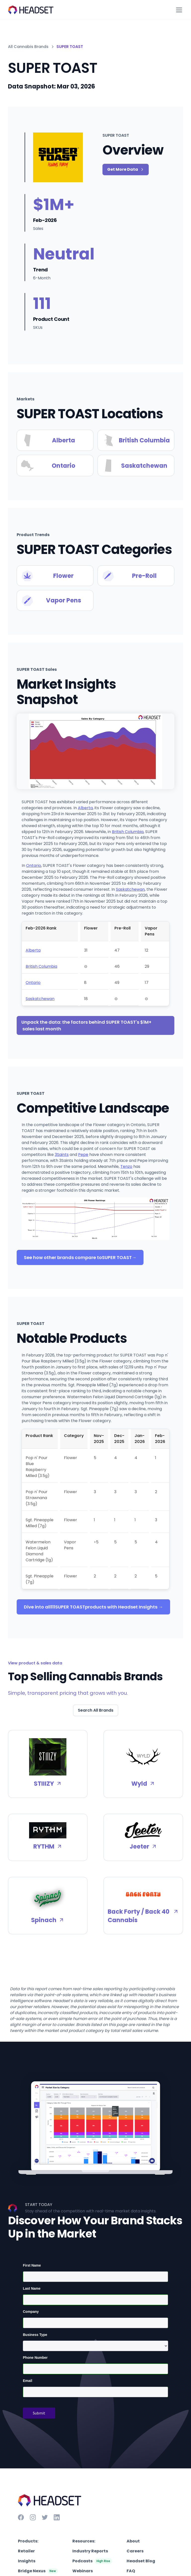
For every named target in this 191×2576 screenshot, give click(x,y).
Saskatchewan (130, 889)
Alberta (85, 808)
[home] (31, 9)
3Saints (62, 1154)
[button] (178, 10)
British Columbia (127, 832)
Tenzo (126, 1166)
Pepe (83, 1154)
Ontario (33, 865)
